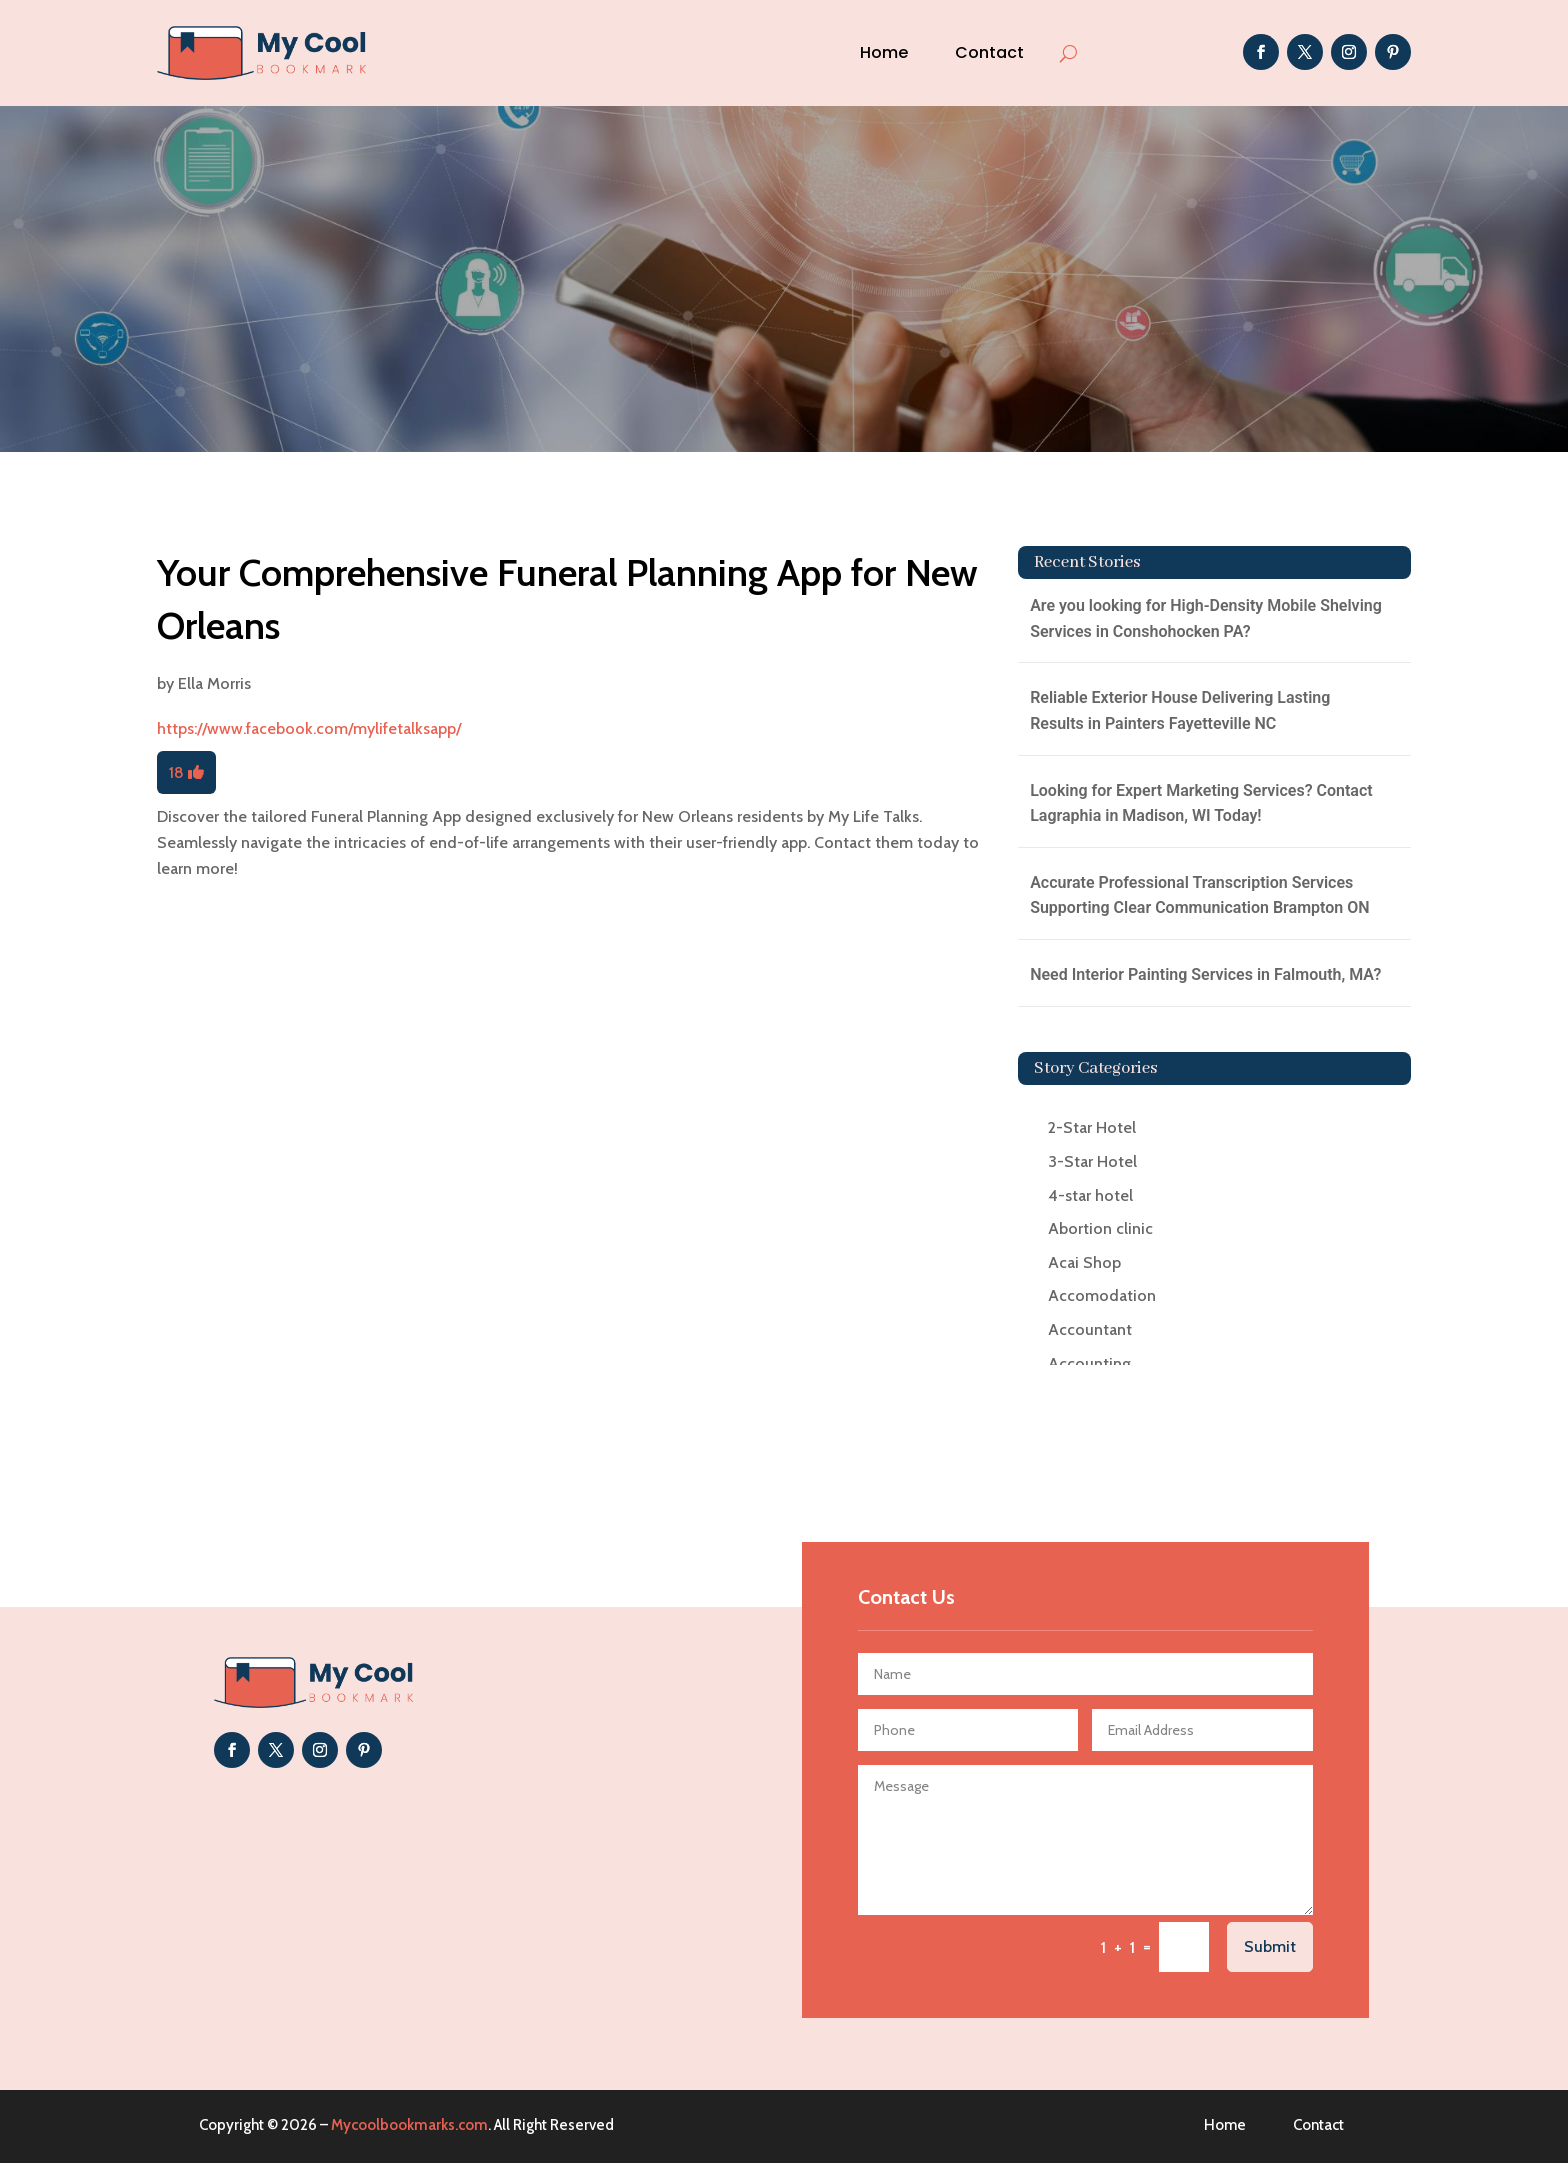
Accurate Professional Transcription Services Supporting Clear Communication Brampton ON (1199, 895)
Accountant (1090, 1329)
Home (884, 52)
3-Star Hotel (1092, 1161)
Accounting (1089, 1363)
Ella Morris (214, 683)
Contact (989, 52)
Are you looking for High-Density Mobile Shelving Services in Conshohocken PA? (1206, 618)
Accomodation (1102, 1295)
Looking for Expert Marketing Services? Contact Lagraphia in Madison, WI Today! (1201, 803)
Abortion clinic (1100, 1228)
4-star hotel (1090, 1195)
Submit (1270, 1946)
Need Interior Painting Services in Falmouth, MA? (1205, 974)
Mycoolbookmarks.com (409, 2125)
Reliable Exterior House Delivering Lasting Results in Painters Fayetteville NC (1180, 710)
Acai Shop (1084, 1262)
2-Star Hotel (1092, 1127)
